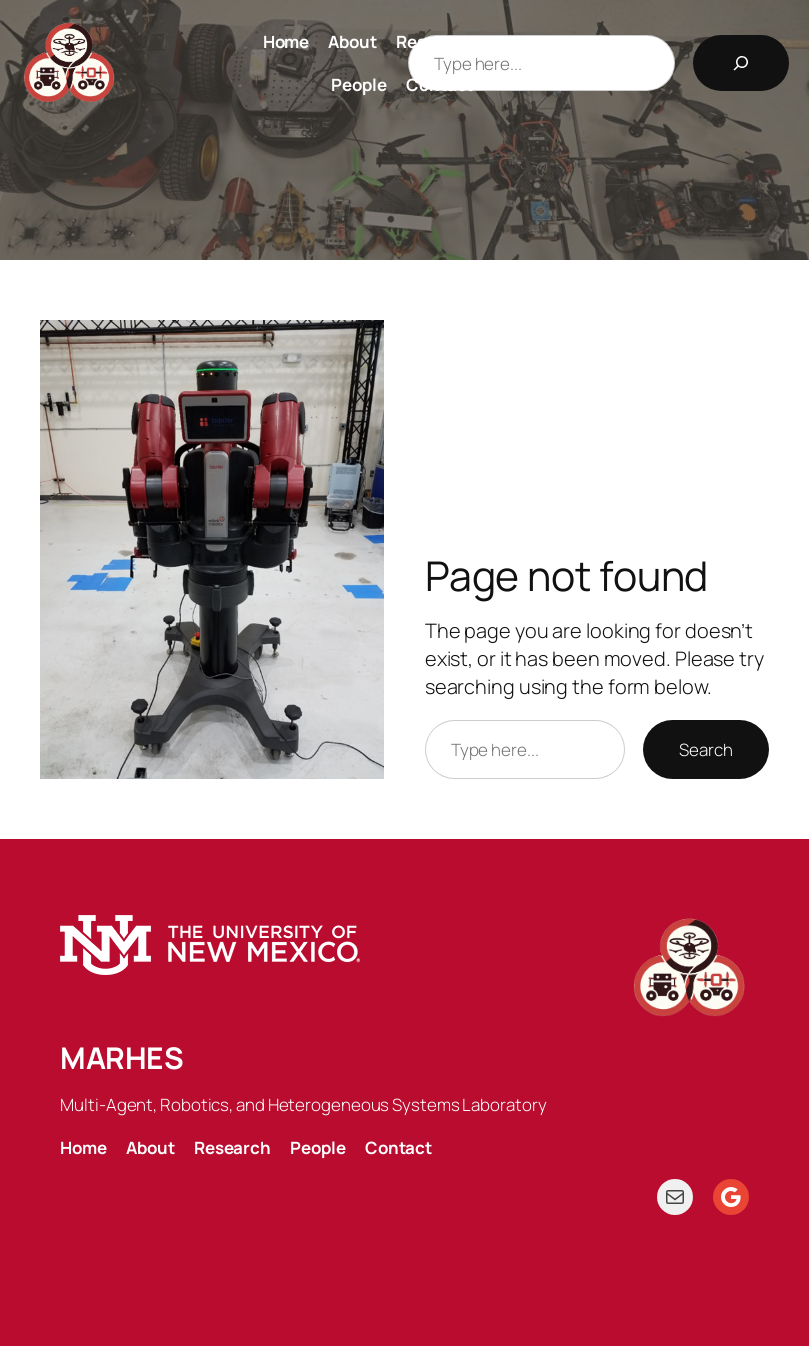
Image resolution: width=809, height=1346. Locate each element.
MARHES (121, 1057)
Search (705, 749)
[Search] (741, 63)
